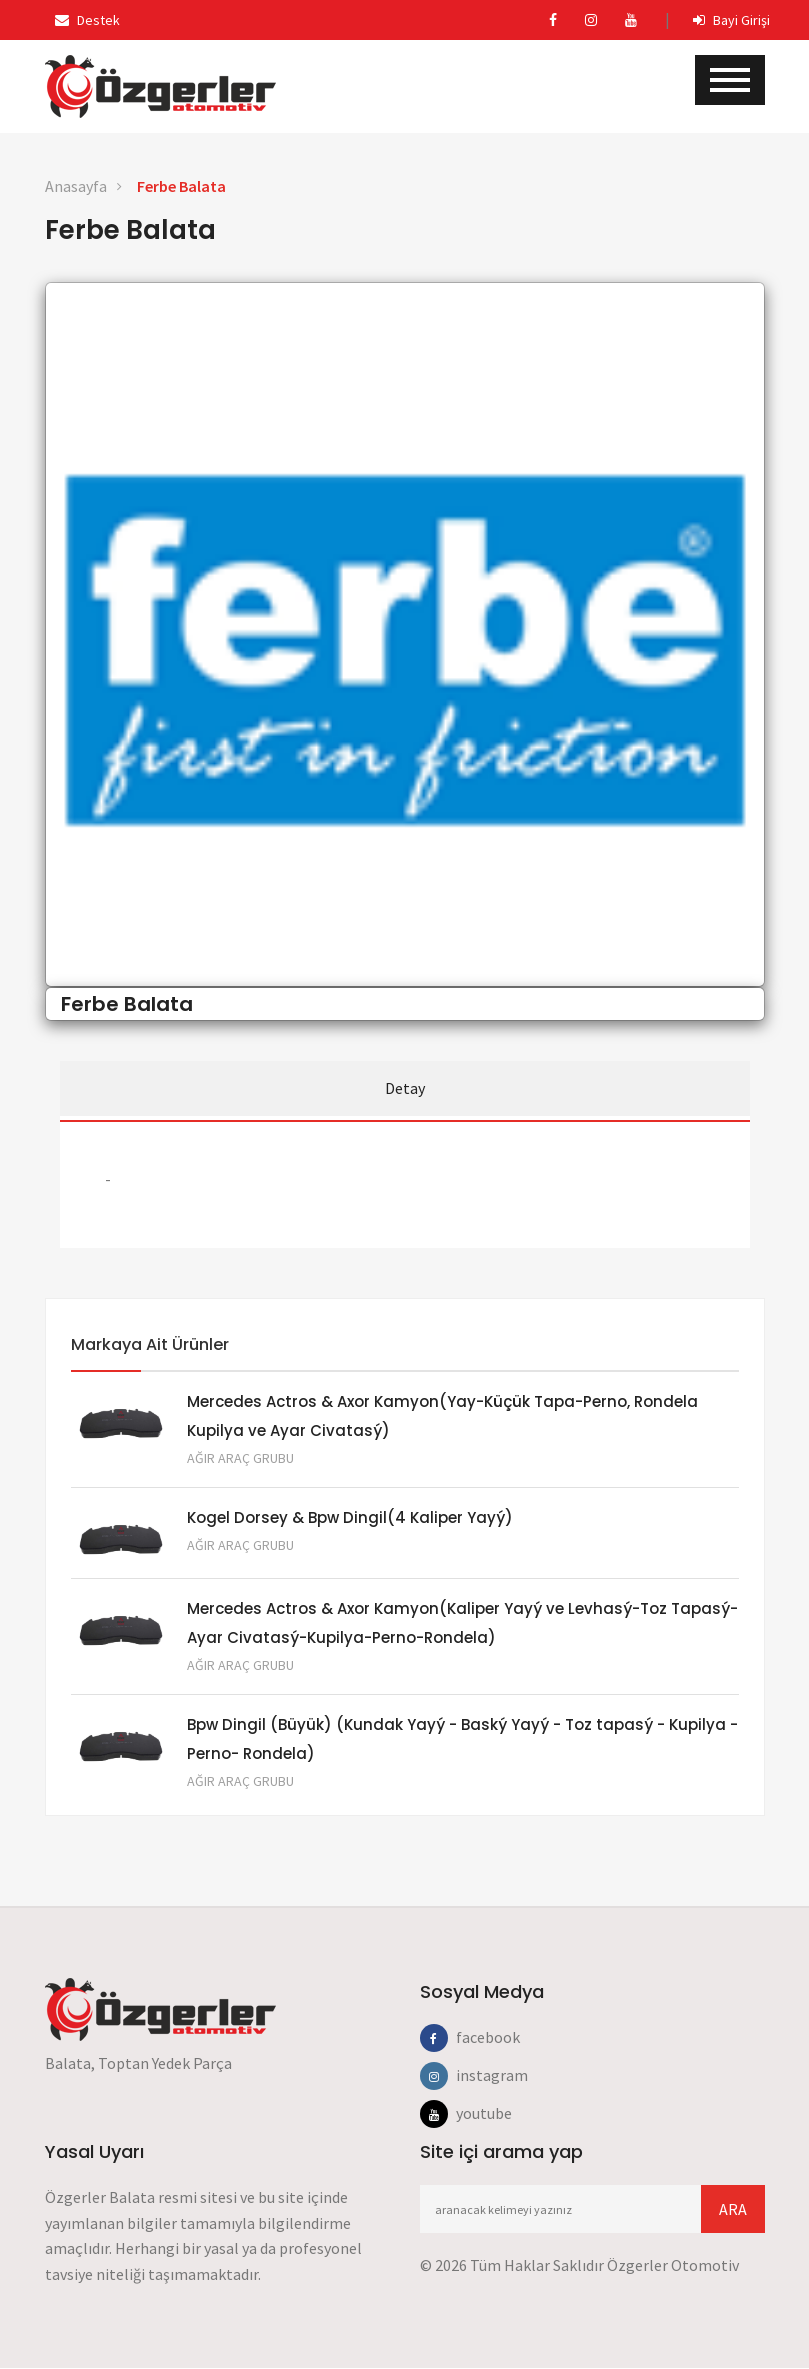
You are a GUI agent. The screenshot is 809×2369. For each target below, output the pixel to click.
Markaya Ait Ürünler (150, 1339)
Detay (405, 1088)
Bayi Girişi (731, 20)
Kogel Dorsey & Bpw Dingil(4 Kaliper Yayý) (350, 1515)
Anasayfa (76, 186)
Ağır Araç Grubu (240, 1455)
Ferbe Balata (181, 186)
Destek (87, 20)
